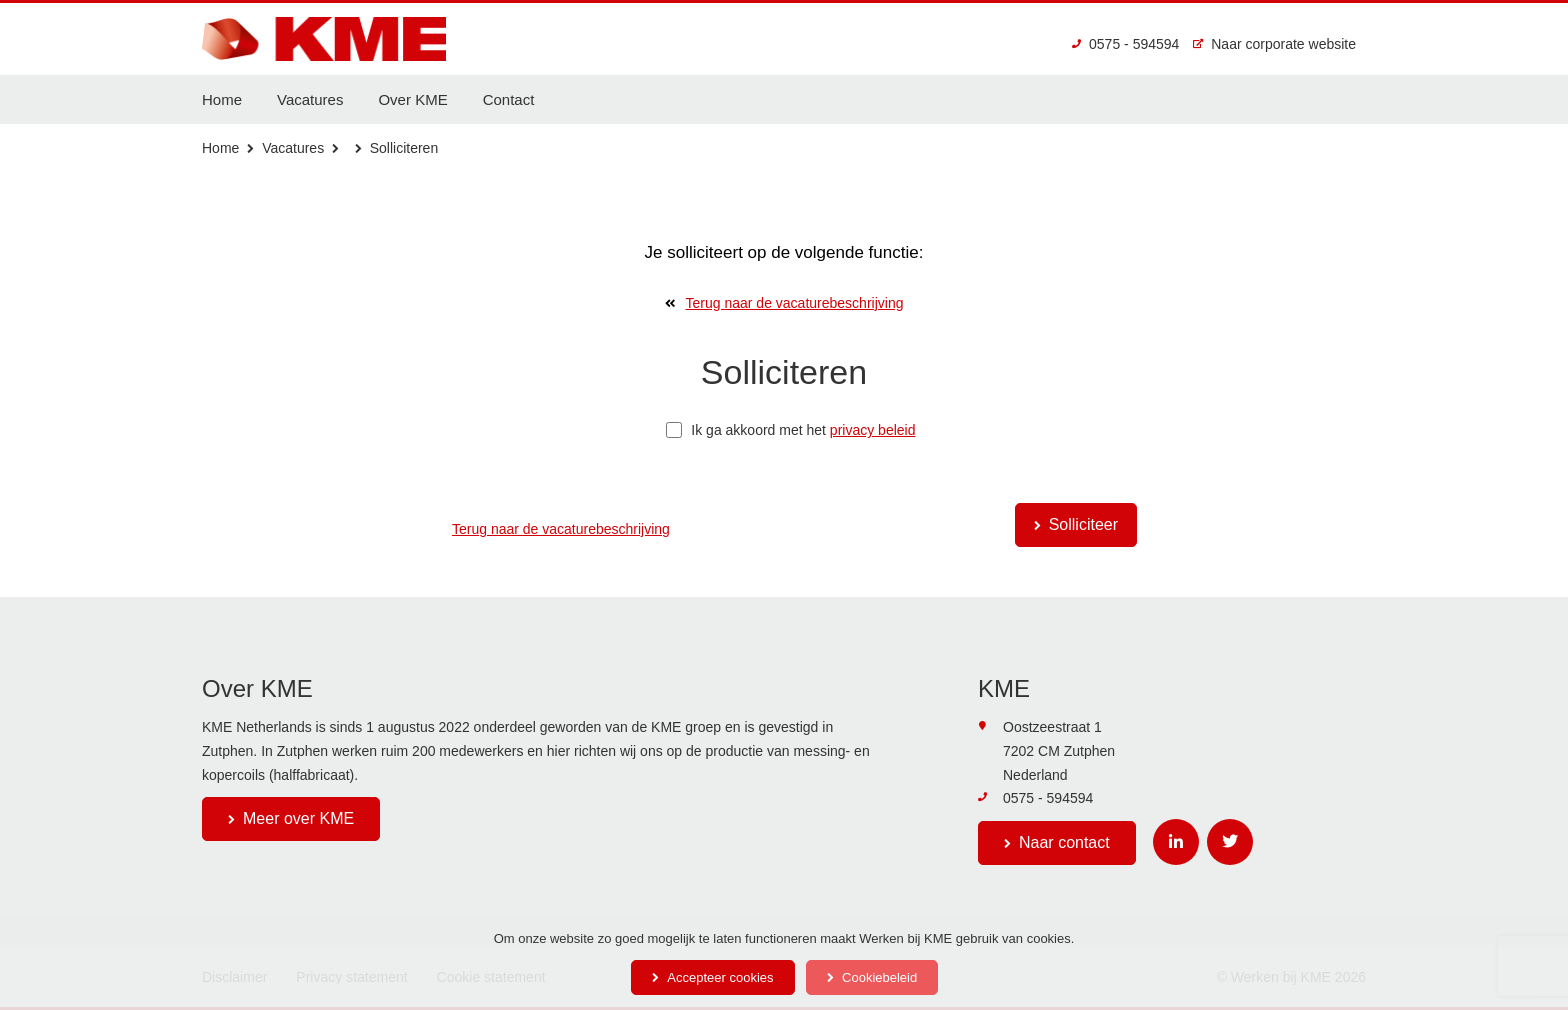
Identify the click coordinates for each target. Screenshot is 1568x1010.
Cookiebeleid (879, 977)
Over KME (412, 99)
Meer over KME (298, 818)
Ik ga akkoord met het (790, 429)
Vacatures (310, 99)
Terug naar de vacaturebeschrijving (784, 303)
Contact (509, 99)
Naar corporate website (1274, 44)
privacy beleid (873, 430)
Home (222, 99)
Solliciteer (1083, 524)
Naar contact (1064, 842)
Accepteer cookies (720, 977)
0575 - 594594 (1125, 44)
